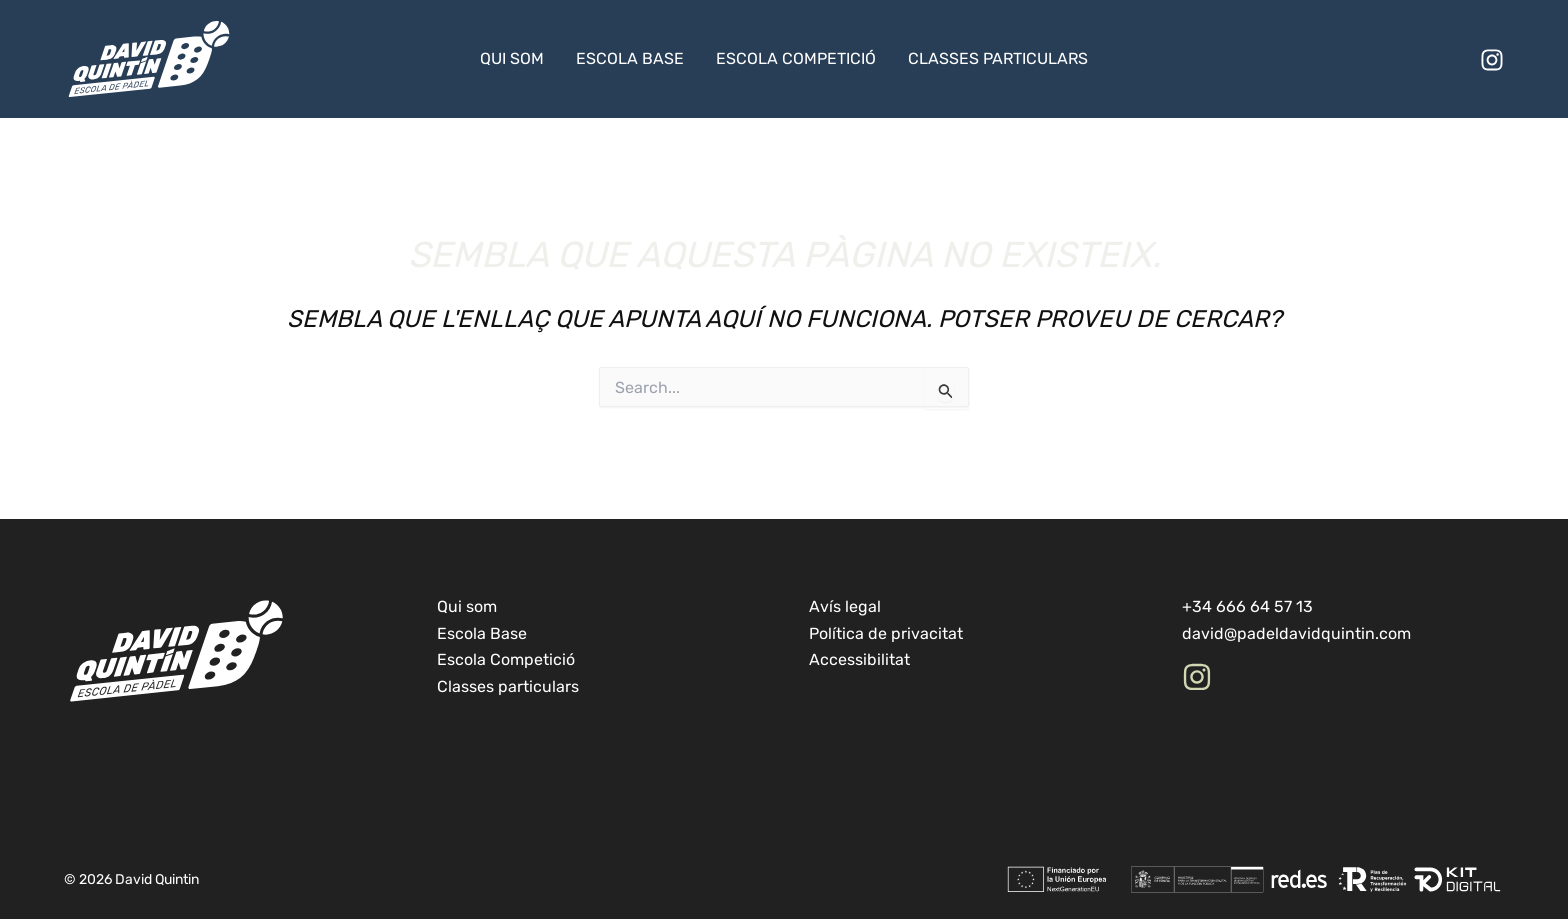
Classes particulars (998, 58)
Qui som (512, 58)
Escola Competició (796, 58)
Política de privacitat (886, 633)
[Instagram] (1492, 60)
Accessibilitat (859, 659)
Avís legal (845, 606)
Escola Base (630, 58)
